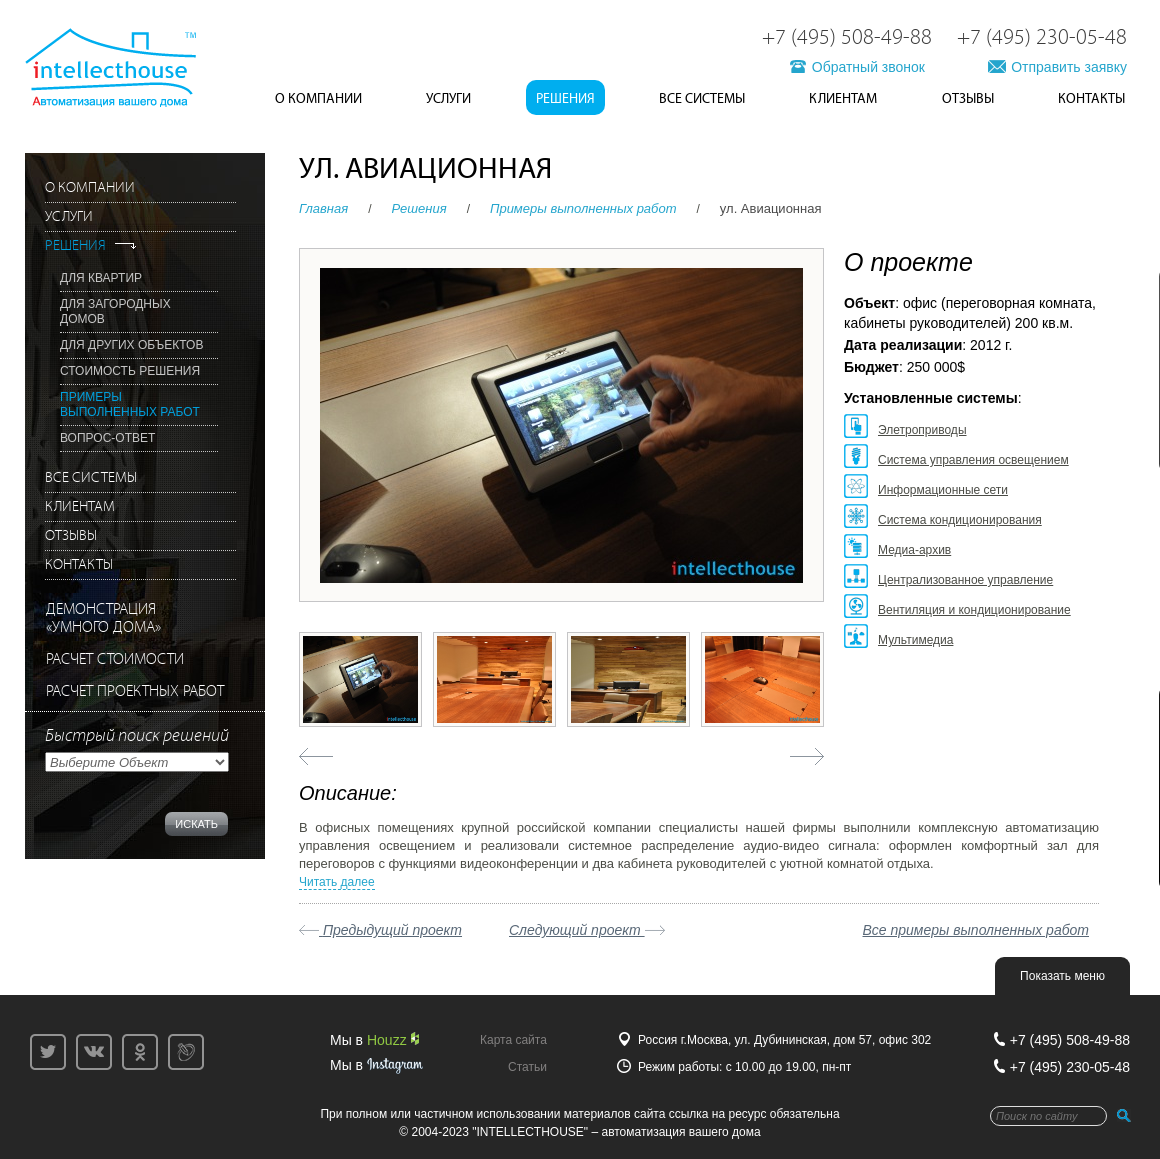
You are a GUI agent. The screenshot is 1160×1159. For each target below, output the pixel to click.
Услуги (448, 99)
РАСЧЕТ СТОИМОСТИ (115, 659)
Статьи (527, 1067)
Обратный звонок (868, 67)
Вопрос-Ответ (107, 438)
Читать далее (337, 882)
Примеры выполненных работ (583, 208)
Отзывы (968, 99)
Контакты (1091, 99)
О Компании (318, 99)
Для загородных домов (115, 311)
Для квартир (101, 278)
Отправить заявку (1069, 67)
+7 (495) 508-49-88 (847, 38)
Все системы (702, 99)
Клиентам (843, 99)
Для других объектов (131, 345)
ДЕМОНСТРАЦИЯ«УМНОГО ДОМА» (103, 618)
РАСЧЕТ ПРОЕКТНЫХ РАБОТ (135, 691)
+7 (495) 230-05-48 (1042, 38)
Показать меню (1062, 976)
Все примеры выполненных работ (976, 930)
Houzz (393, 1040)
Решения (565, 99)
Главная (323, 208)
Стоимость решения (130, 371)
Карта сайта (513, 1040)
